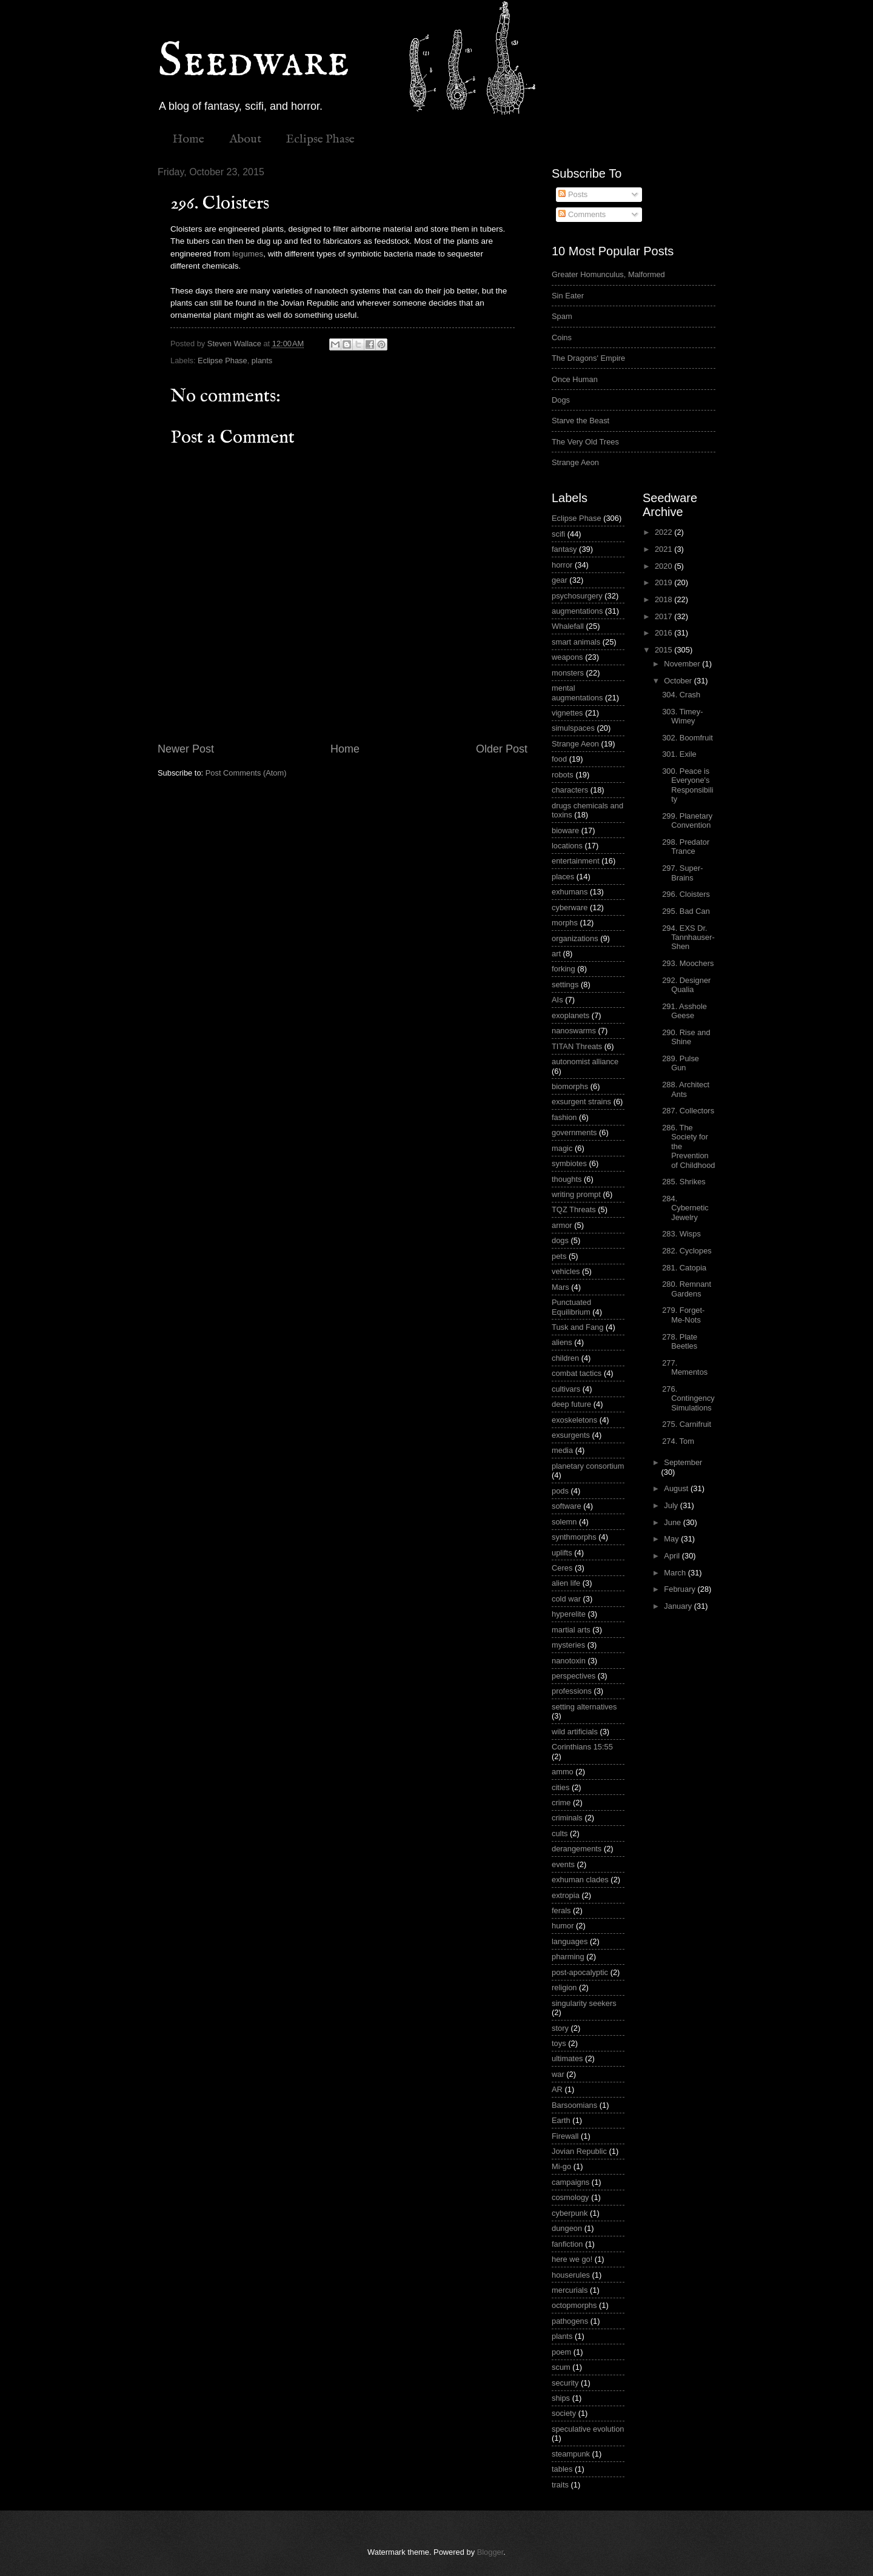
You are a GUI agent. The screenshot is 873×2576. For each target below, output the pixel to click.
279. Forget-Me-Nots (683, 1315)
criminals (567, 1817)
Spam (562, 316)
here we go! (572, 2259)
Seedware (253, 62)
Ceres (562, 1567)
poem (561, 2351)
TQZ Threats (574, 1209)
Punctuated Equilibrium (571, 1307)
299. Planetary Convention (687, 820)
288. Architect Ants (685, 1089)
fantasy (564, 549)
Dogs (561, 399)
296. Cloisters (686, 894)
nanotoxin (569, 1660)
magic (562, 1148)
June (673, 1522)
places (563, 876)
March (675, 1572)
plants (262, 360)
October (679, 680)
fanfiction (567, 2244)
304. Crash (681, 694)
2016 (664, 632)
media (562, 1450)
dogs (560, 1240)
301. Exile (679, 754)
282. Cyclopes (687, 1250)
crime (561, 1802)
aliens (562, 1342)
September (683, 1462)
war (558, 2074)
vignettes (567, 712)
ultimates (567, 2058)
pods (560, 1490)
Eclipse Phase (320, 139)
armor (562, 1225)
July (672, 1505)
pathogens (570, 2321)
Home (188, 139)
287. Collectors (688, 1110)
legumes (247, 253)
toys (559, 2043)
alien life (566, 1583)
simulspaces (573, 728)
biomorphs (570, 1086)
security (565, 2382)
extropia (566, 1895)
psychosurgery (577, 595)
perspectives (573, 1675)
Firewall (565, 2136)
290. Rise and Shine (686, 1037)
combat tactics (576, 1373)
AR (557, 2089)
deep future (571, 1404)
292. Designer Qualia (686, 985)
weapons (567, 657)
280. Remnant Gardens (686, 1289)
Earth (561, 2120)
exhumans (569, 891)
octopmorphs (574, 2305)
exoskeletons (574, 1419)
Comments (582, 214)
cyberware (569, 907)
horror (562, 564)
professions (572, 1691)
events (563, 1864)
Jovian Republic (579, 2151)
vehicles (566, 1271)
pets (559, 1256)
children (565, 1358)
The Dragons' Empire (588, 358)
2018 (664, 599)
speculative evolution (588, 2428)
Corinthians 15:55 (582, 1746)
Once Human (575, 379)
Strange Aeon (575, 462)
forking (563, 968)
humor (563, 1925)
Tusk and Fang (577, 1327)
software (566, 1506)
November (683, 663)
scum (561, 2367)
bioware (565, 830)
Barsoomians (574, 2105)
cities (560, 1787)
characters (570, 789)
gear (559, 580)
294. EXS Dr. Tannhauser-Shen (688, 937)
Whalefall (568, 626)
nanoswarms (574, 1030)
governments (574, 1132)
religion (564, 1987)
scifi (558, 533)
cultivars (566, 1389)
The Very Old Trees (585, 441)
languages (569, 1941)
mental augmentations (577, 692)
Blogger (490, 2552)
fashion (564, 1117)
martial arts (571, 1629)
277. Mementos (684, 1367)
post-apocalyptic (580, 1972)
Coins (562, 337)
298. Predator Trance (685, 846)
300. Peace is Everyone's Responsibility (687, 784)
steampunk (571, 2453)
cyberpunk (569, 2213)
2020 (664, 566)
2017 (664, 616)
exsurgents (571, 1435)
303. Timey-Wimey (682, 716)
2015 (664, 649)
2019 (664, 582)
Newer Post (186, 749)
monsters (568, 672)
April (672, 1555)
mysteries (568, 1644)
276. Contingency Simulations (688, 1398)
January (679, 1606)
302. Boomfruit (687, 737)
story (560, 2028)
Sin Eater (568, 295)
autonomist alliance (585, 1061)
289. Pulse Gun (680, 1063)
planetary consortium (588, 1466)
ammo (563, 1771)
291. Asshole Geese (684, 1011)
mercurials (569, 2290)
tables (562, 2469)
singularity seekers (584, 2003)
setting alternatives (584, 1706)
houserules (571, 2274)
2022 (664, 532)
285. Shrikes (684, 1181)
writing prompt (576, 1194)
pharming (568, 1956)
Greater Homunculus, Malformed (608, 274)
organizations (575, 938)
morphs (565, 922)
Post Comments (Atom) (246, 772)
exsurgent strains (581, 1101)
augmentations (577, 610)
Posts (572, 194)
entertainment (576, 860)
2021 (664, 549)
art (556, 953)
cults (559, 1833)
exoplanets (570, 1015)
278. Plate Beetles (679, 1341)
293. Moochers (688, 963)
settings (565, 984)
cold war (566, 1598)
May (672, 1538)
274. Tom (678, 1441)
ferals (561, 1910)
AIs (557, 999)
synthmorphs (574, 1536)
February (680, 1589)
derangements (576, 1848)
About (245, 139)
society (564, 2413)
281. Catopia (684, 1267)
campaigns (570, 2182)
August (677, 1488)
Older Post (501, 749)
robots (563, 774)
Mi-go (561, 2166)
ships (561, 2398)
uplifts (562, 1552)
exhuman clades (580, 1879)
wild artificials (575, 1731)
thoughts (566, 1179)
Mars (560, 1287)
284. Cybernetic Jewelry (685, 1208)
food (559, 758)
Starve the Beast (580, 420)
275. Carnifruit (686, 1424)
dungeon (567, 2228)
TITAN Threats (577, 1046)
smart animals (576, 641)
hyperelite (569, 1613)
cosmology (570, 2197)
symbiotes (569, 1163)
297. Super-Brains (682, 873)
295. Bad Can (686, 911)
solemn (564, 1521)
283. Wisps (681, 1233)
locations (567, 845)
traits (560, 2484)
